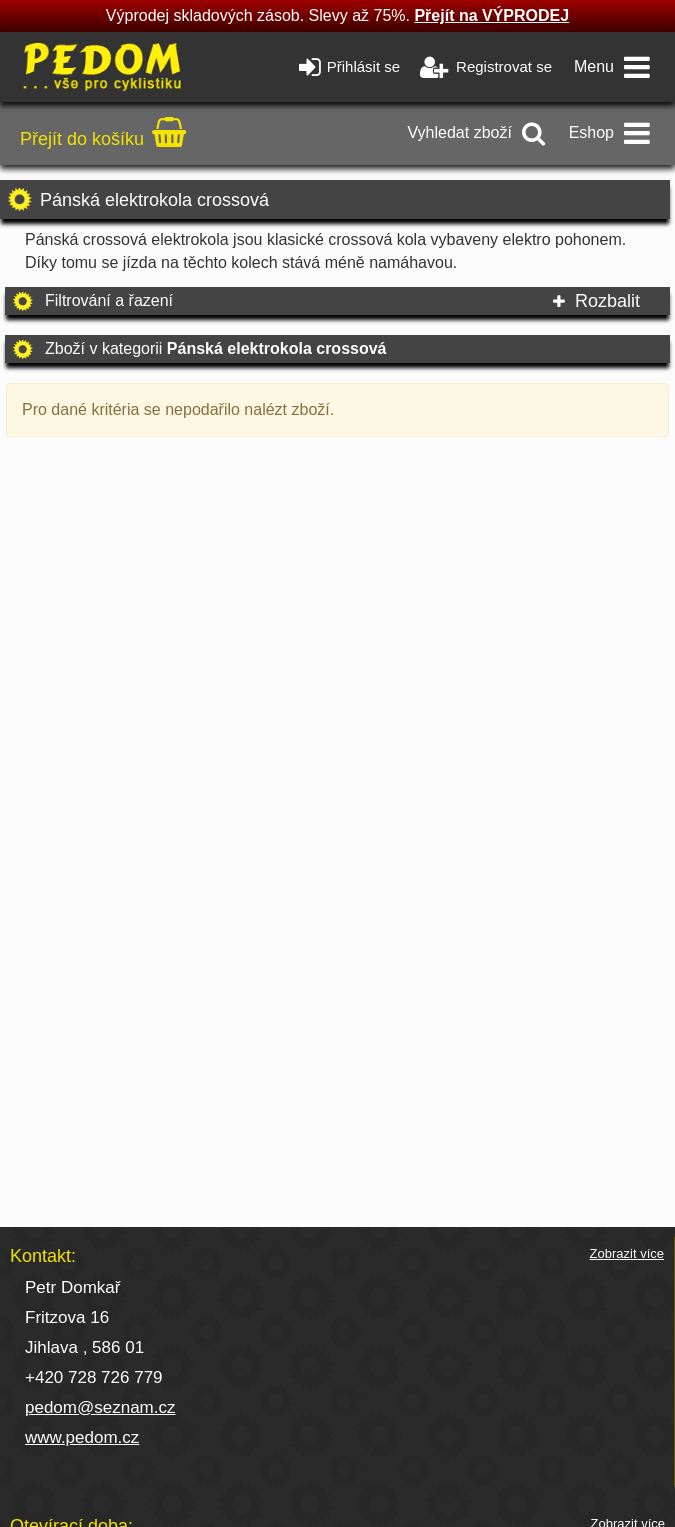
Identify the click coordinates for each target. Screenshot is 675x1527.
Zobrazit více (627, 1254)
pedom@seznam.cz (100, 1407)
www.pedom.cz (82, 1437)
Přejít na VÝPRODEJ (491, 15)
